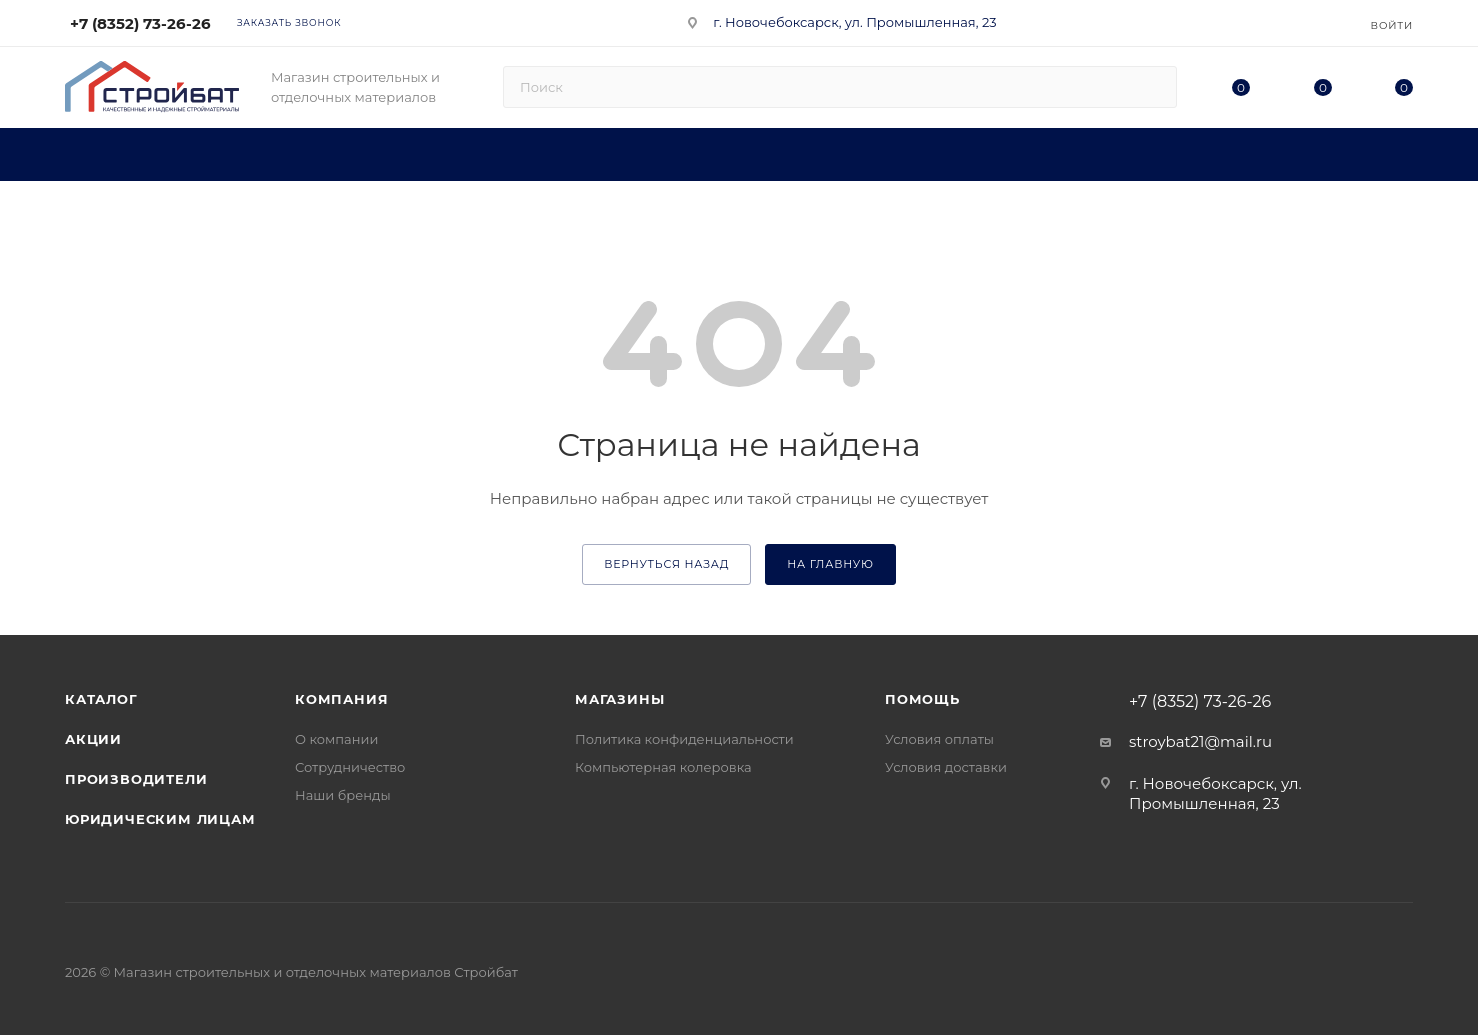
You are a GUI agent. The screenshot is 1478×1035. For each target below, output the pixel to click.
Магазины (619, 699)
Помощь (922, 699)
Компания (341, 699)
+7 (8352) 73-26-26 (140, 23)
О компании (336, 739)
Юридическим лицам (160, 819)
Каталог (101, 699)
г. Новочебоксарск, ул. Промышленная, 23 (854, 22)
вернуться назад (666, 564)
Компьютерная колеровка (663, 767)
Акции (93, 739)
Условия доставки (946, 767)
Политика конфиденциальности (684, 739)
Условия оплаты (939, 739)
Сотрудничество (350, 767)
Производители (136, 779)
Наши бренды (343, 795)
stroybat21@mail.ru (1200, 741)
